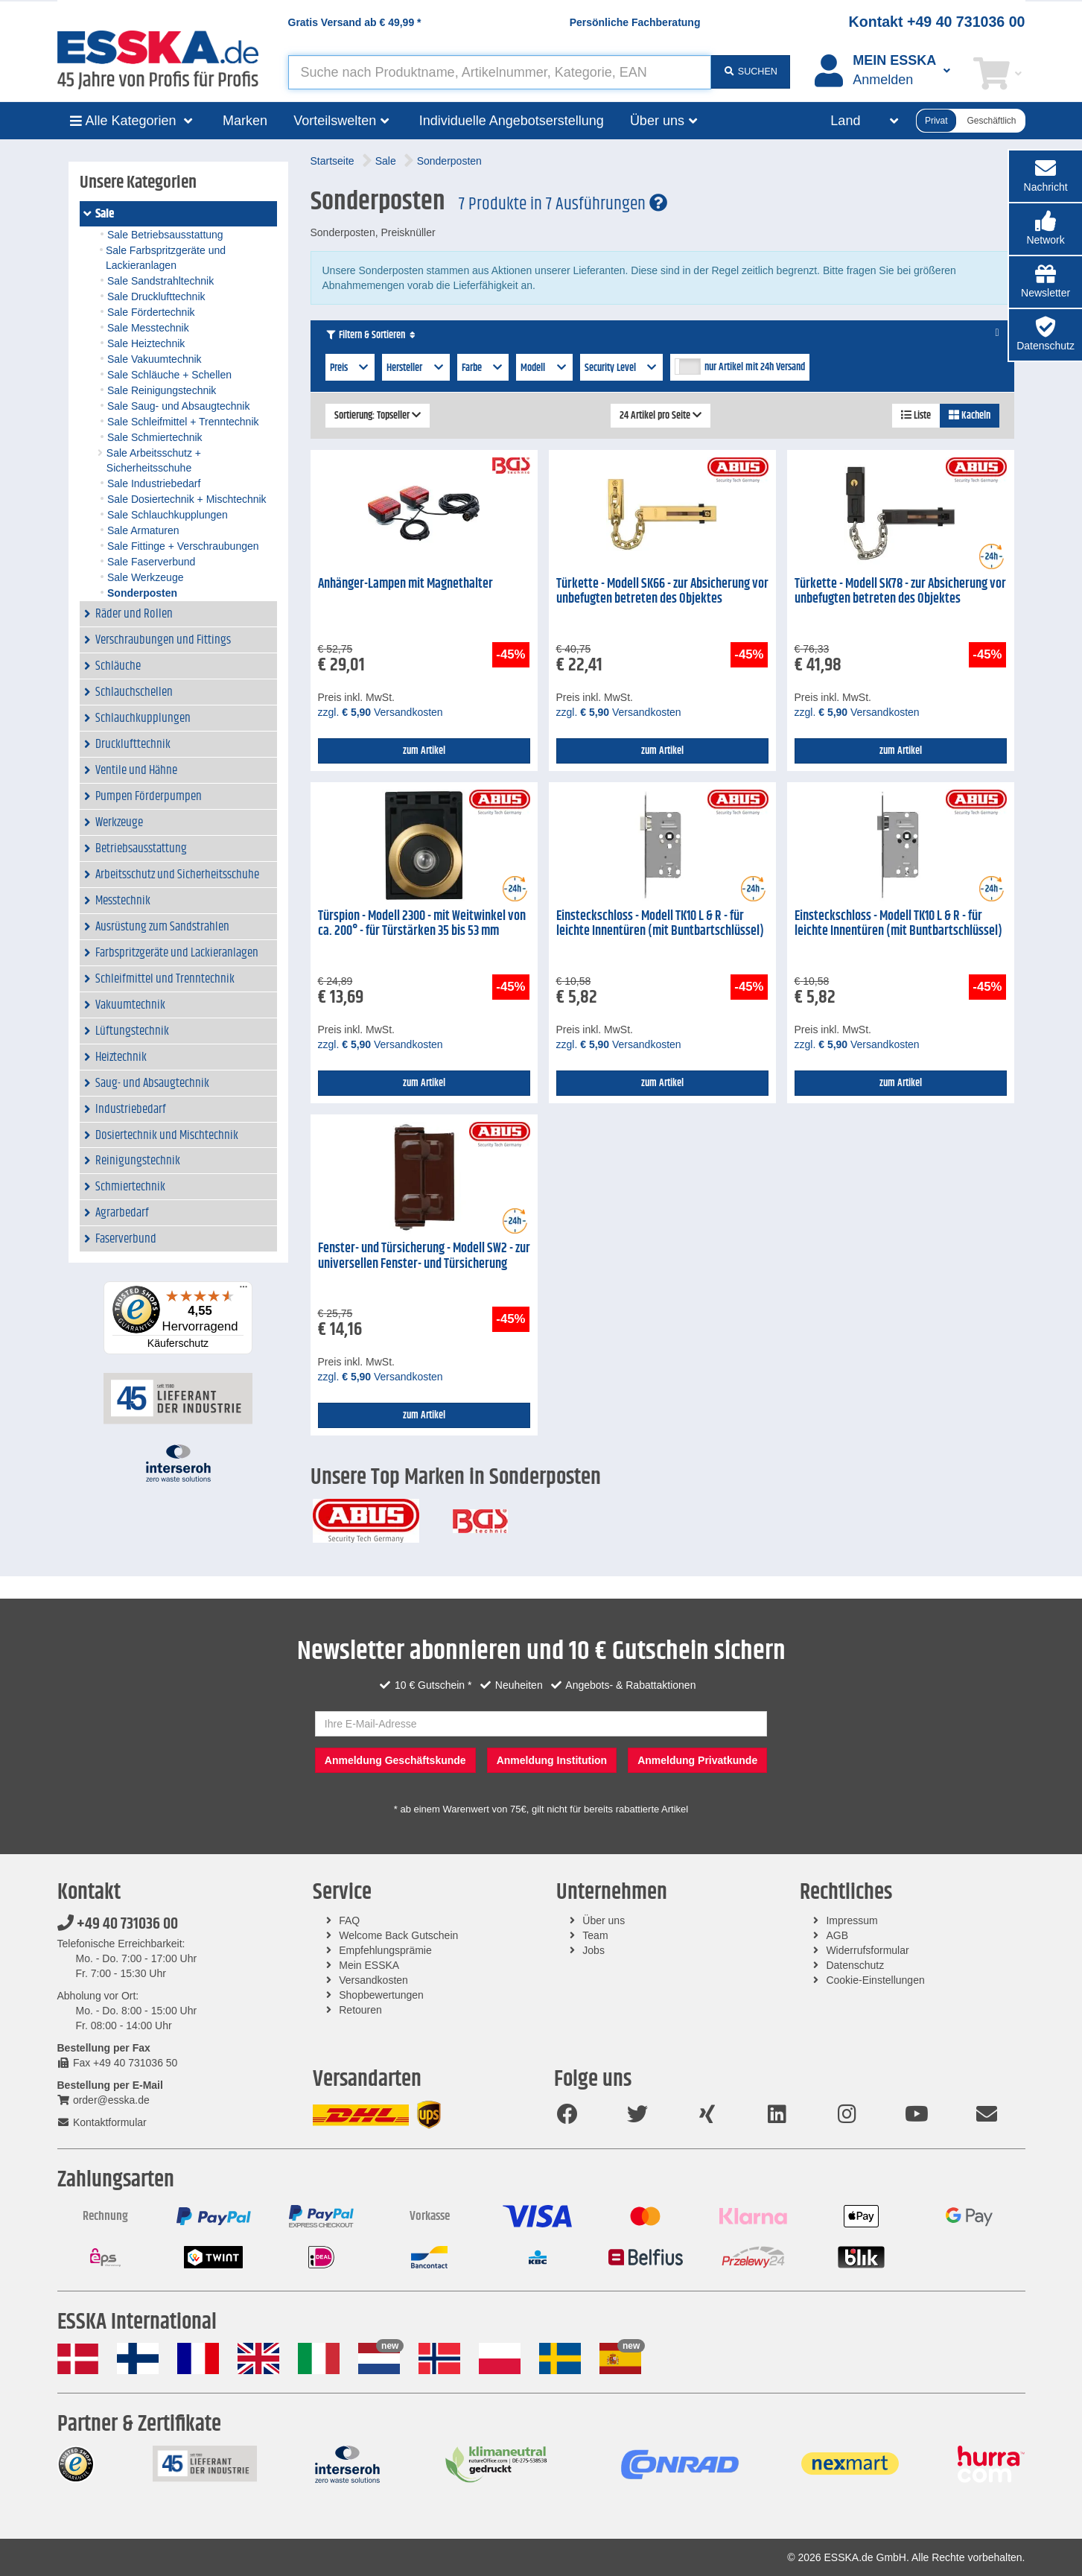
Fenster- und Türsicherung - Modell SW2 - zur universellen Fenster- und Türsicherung (424, 1256)
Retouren (360, 2010)
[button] (1045, 229)
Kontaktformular (102, 2122)
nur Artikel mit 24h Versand (754, 367)
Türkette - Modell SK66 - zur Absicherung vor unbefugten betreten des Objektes (662, 592)
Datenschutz (855, 1965)
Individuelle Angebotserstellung (511, 120)
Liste (916, 415)
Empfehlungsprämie (385, 1950)
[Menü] (243, 1290)
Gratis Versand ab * (354, 22)
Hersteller (415, 368)
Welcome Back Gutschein (398, 1935)
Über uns (603, 1920)
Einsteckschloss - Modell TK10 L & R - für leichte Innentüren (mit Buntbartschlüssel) (660, 924)
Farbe (483, 368)
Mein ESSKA (369, 1965)
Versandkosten (373, 1980)
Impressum (851, 1920)
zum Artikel (424, 751)
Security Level (622, 368)
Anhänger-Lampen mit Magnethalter (405, 584)
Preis (350, 368)
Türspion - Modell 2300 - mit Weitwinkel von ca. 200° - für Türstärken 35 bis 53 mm (422, 924)
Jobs (593, 1950)
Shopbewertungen (381, 1995)
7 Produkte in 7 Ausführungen (563, 204)
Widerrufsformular (867, 1950)
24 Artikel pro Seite (660, 415)
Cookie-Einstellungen (875, 1980)
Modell (544, 368)
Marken (245, 120)
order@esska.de (103, 2100)
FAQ (349, 1920)
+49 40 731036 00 (117, 1924)
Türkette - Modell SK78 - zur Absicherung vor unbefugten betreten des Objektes (900, 592)
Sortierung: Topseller (377, 415)
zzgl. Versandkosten (380, 712)
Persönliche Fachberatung (635, 22)
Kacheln (969, 415)
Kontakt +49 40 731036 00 (937, 21)
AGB (837, 1935)
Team (595, 1935)
